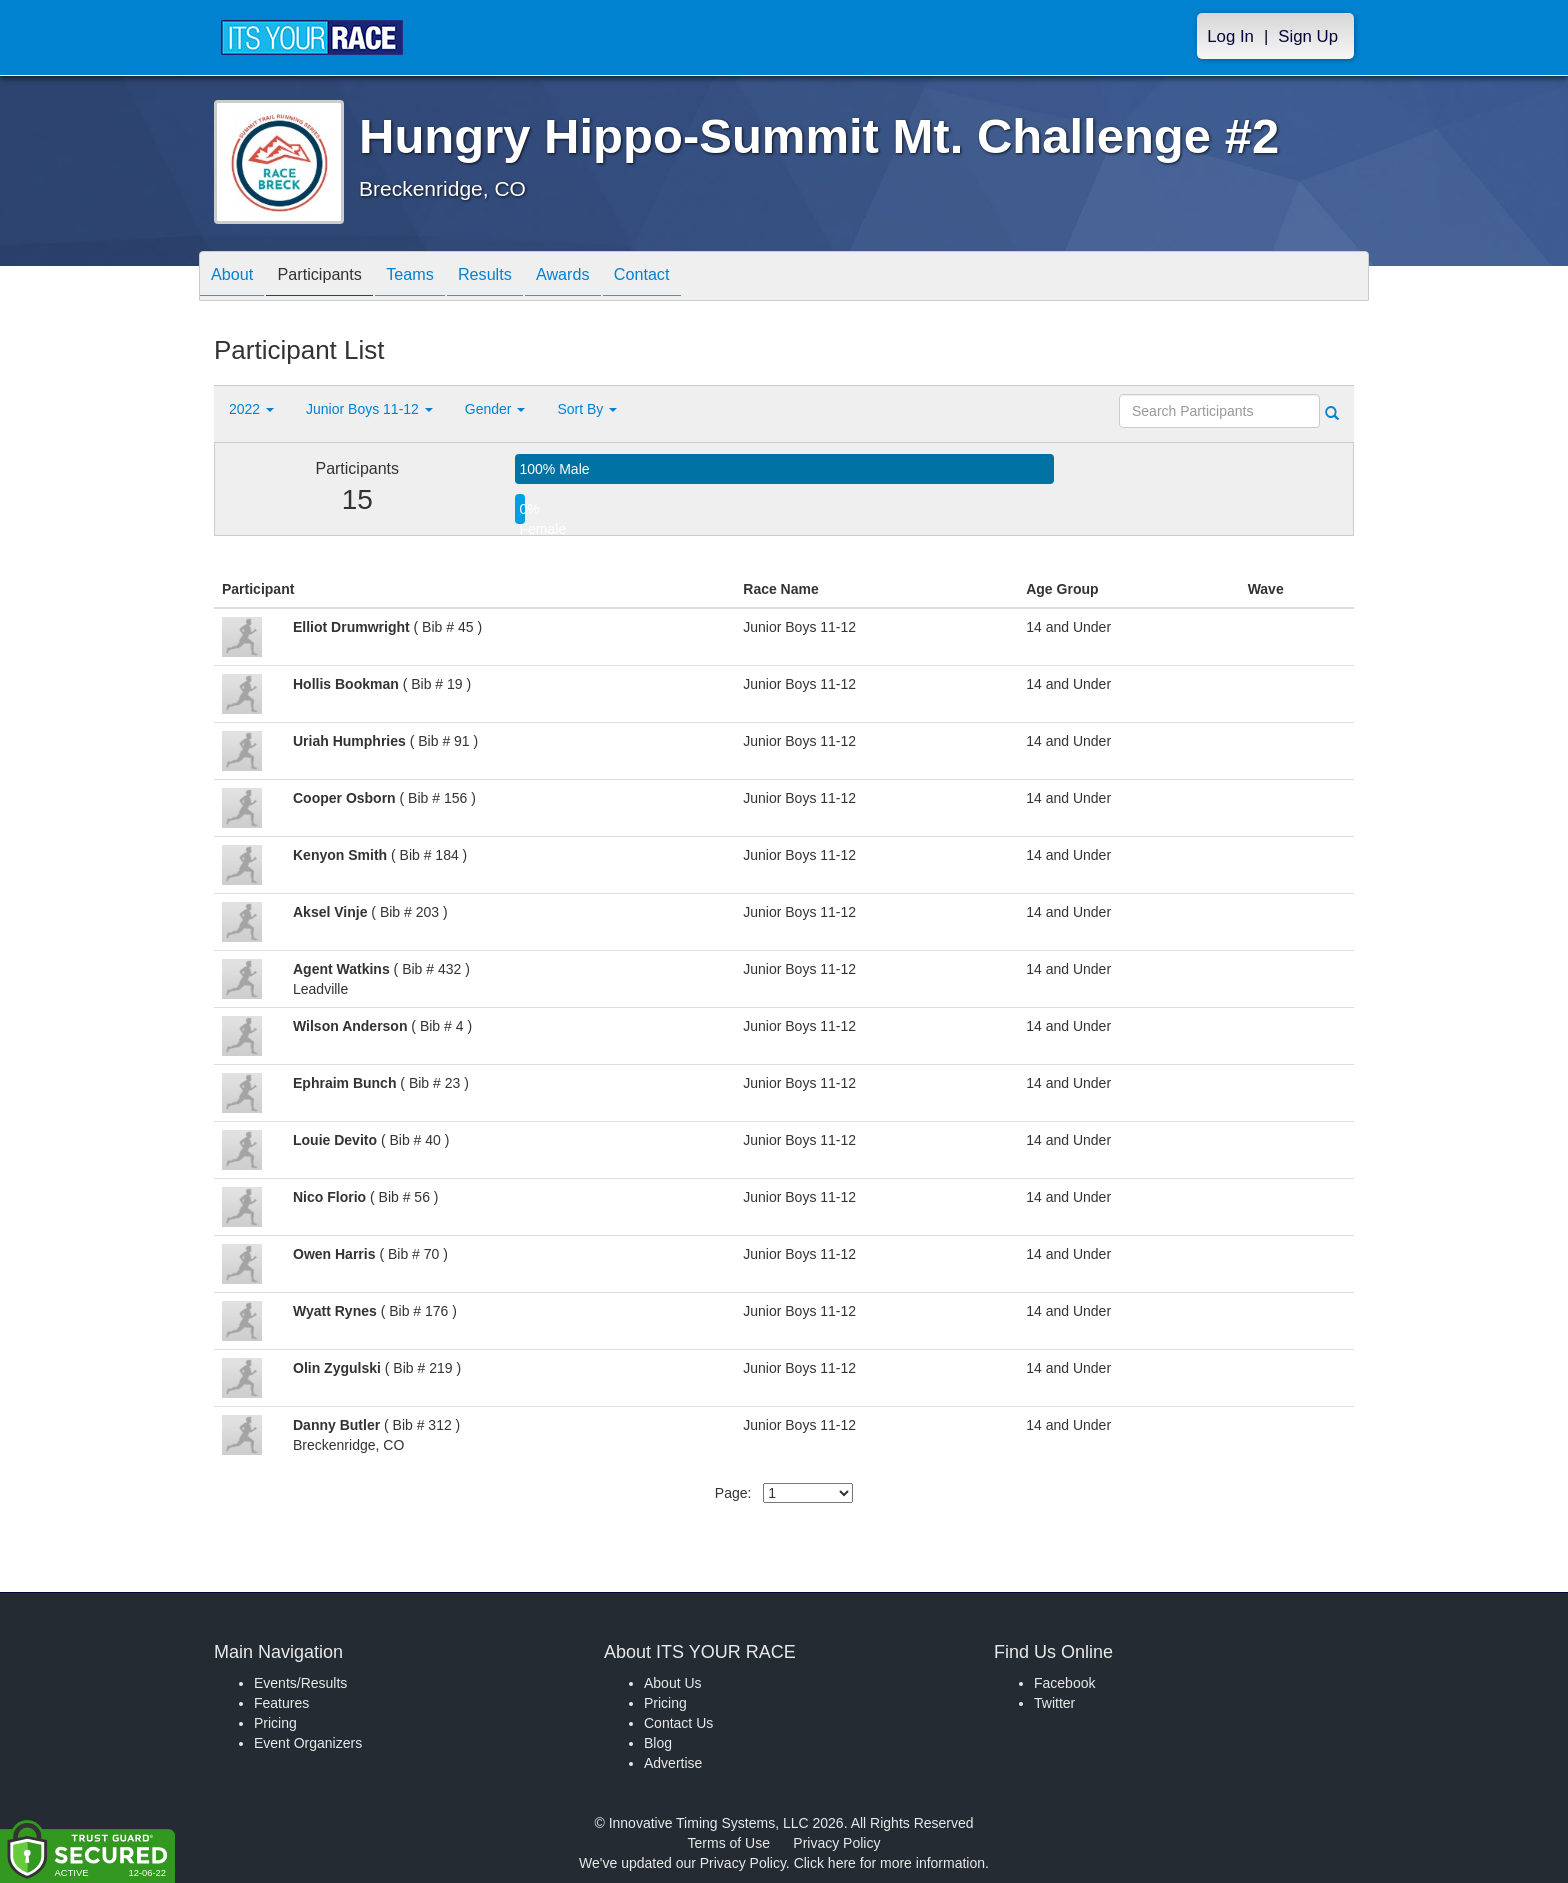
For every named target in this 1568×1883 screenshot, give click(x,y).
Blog (658, 1743)
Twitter (1054, 1703)
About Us (673, 1683)
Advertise (673, 1763)
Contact (697, 277)
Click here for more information (889, 1863)
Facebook (1064, 1683)
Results (520, 277)
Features (281, 1703)
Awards (608, 277)
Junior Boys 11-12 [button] (369, 409)
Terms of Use (729, 1843)
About (237, 277)
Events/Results (300, 1683)
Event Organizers (308, 1743)
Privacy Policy (836, 1843)
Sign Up (1308, 36)
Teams (435, 277)
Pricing (275, 1723)
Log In (1230, 36)
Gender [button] (495, 409)
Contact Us (678, 1723)
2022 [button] (251, 409)
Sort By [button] (587, 409)
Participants (335, 277)
